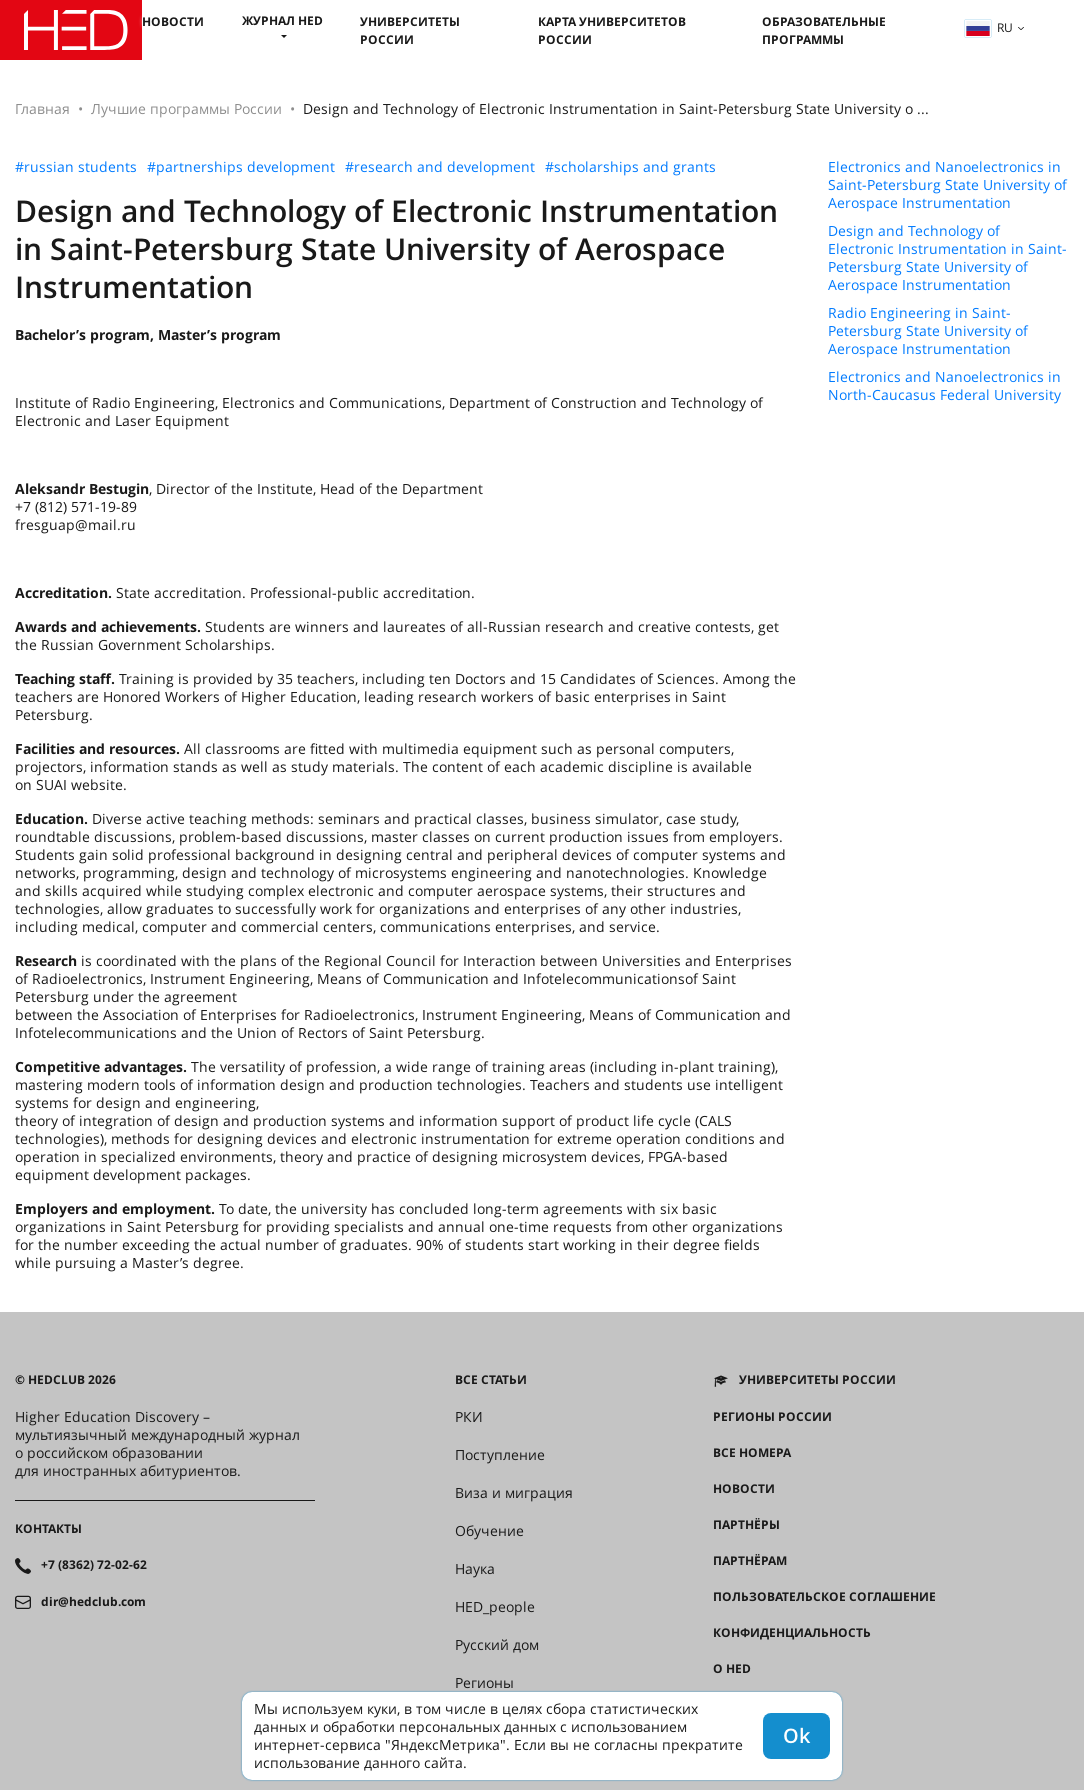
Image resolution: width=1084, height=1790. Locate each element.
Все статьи (491, 1380)
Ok (796, 1735)
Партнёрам (750, 1561)
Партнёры (746, 1525)
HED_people (495, 1607)
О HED (732, 1669)
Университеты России (410, 30)
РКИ (469, 1417)
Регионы (484, 1683)
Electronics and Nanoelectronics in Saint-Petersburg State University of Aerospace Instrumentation (947, 185)
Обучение (489, 1531)
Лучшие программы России (186, 108)
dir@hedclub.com (93, 1602)
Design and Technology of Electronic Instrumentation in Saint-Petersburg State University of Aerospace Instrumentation (947, 258)
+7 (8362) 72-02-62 (94, 1565)
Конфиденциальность (792, 1633)
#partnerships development (241, 167)
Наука (475, 1569)
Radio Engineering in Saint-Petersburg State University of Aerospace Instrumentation (928, 331)
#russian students (76, 167)
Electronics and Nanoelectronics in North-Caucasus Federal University (944, 386)
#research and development (440, 167)
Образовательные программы (824, 30)
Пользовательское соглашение (824, 1597)
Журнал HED (282, 20)
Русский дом (497, 1645)
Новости (173, 21)
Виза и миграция (514, 1493)
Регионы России (772, 1417)
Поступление (500, 1455)
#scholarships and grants (630, 167)
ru (989, 27)
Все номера (752, 1453)
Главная (42, 108)
